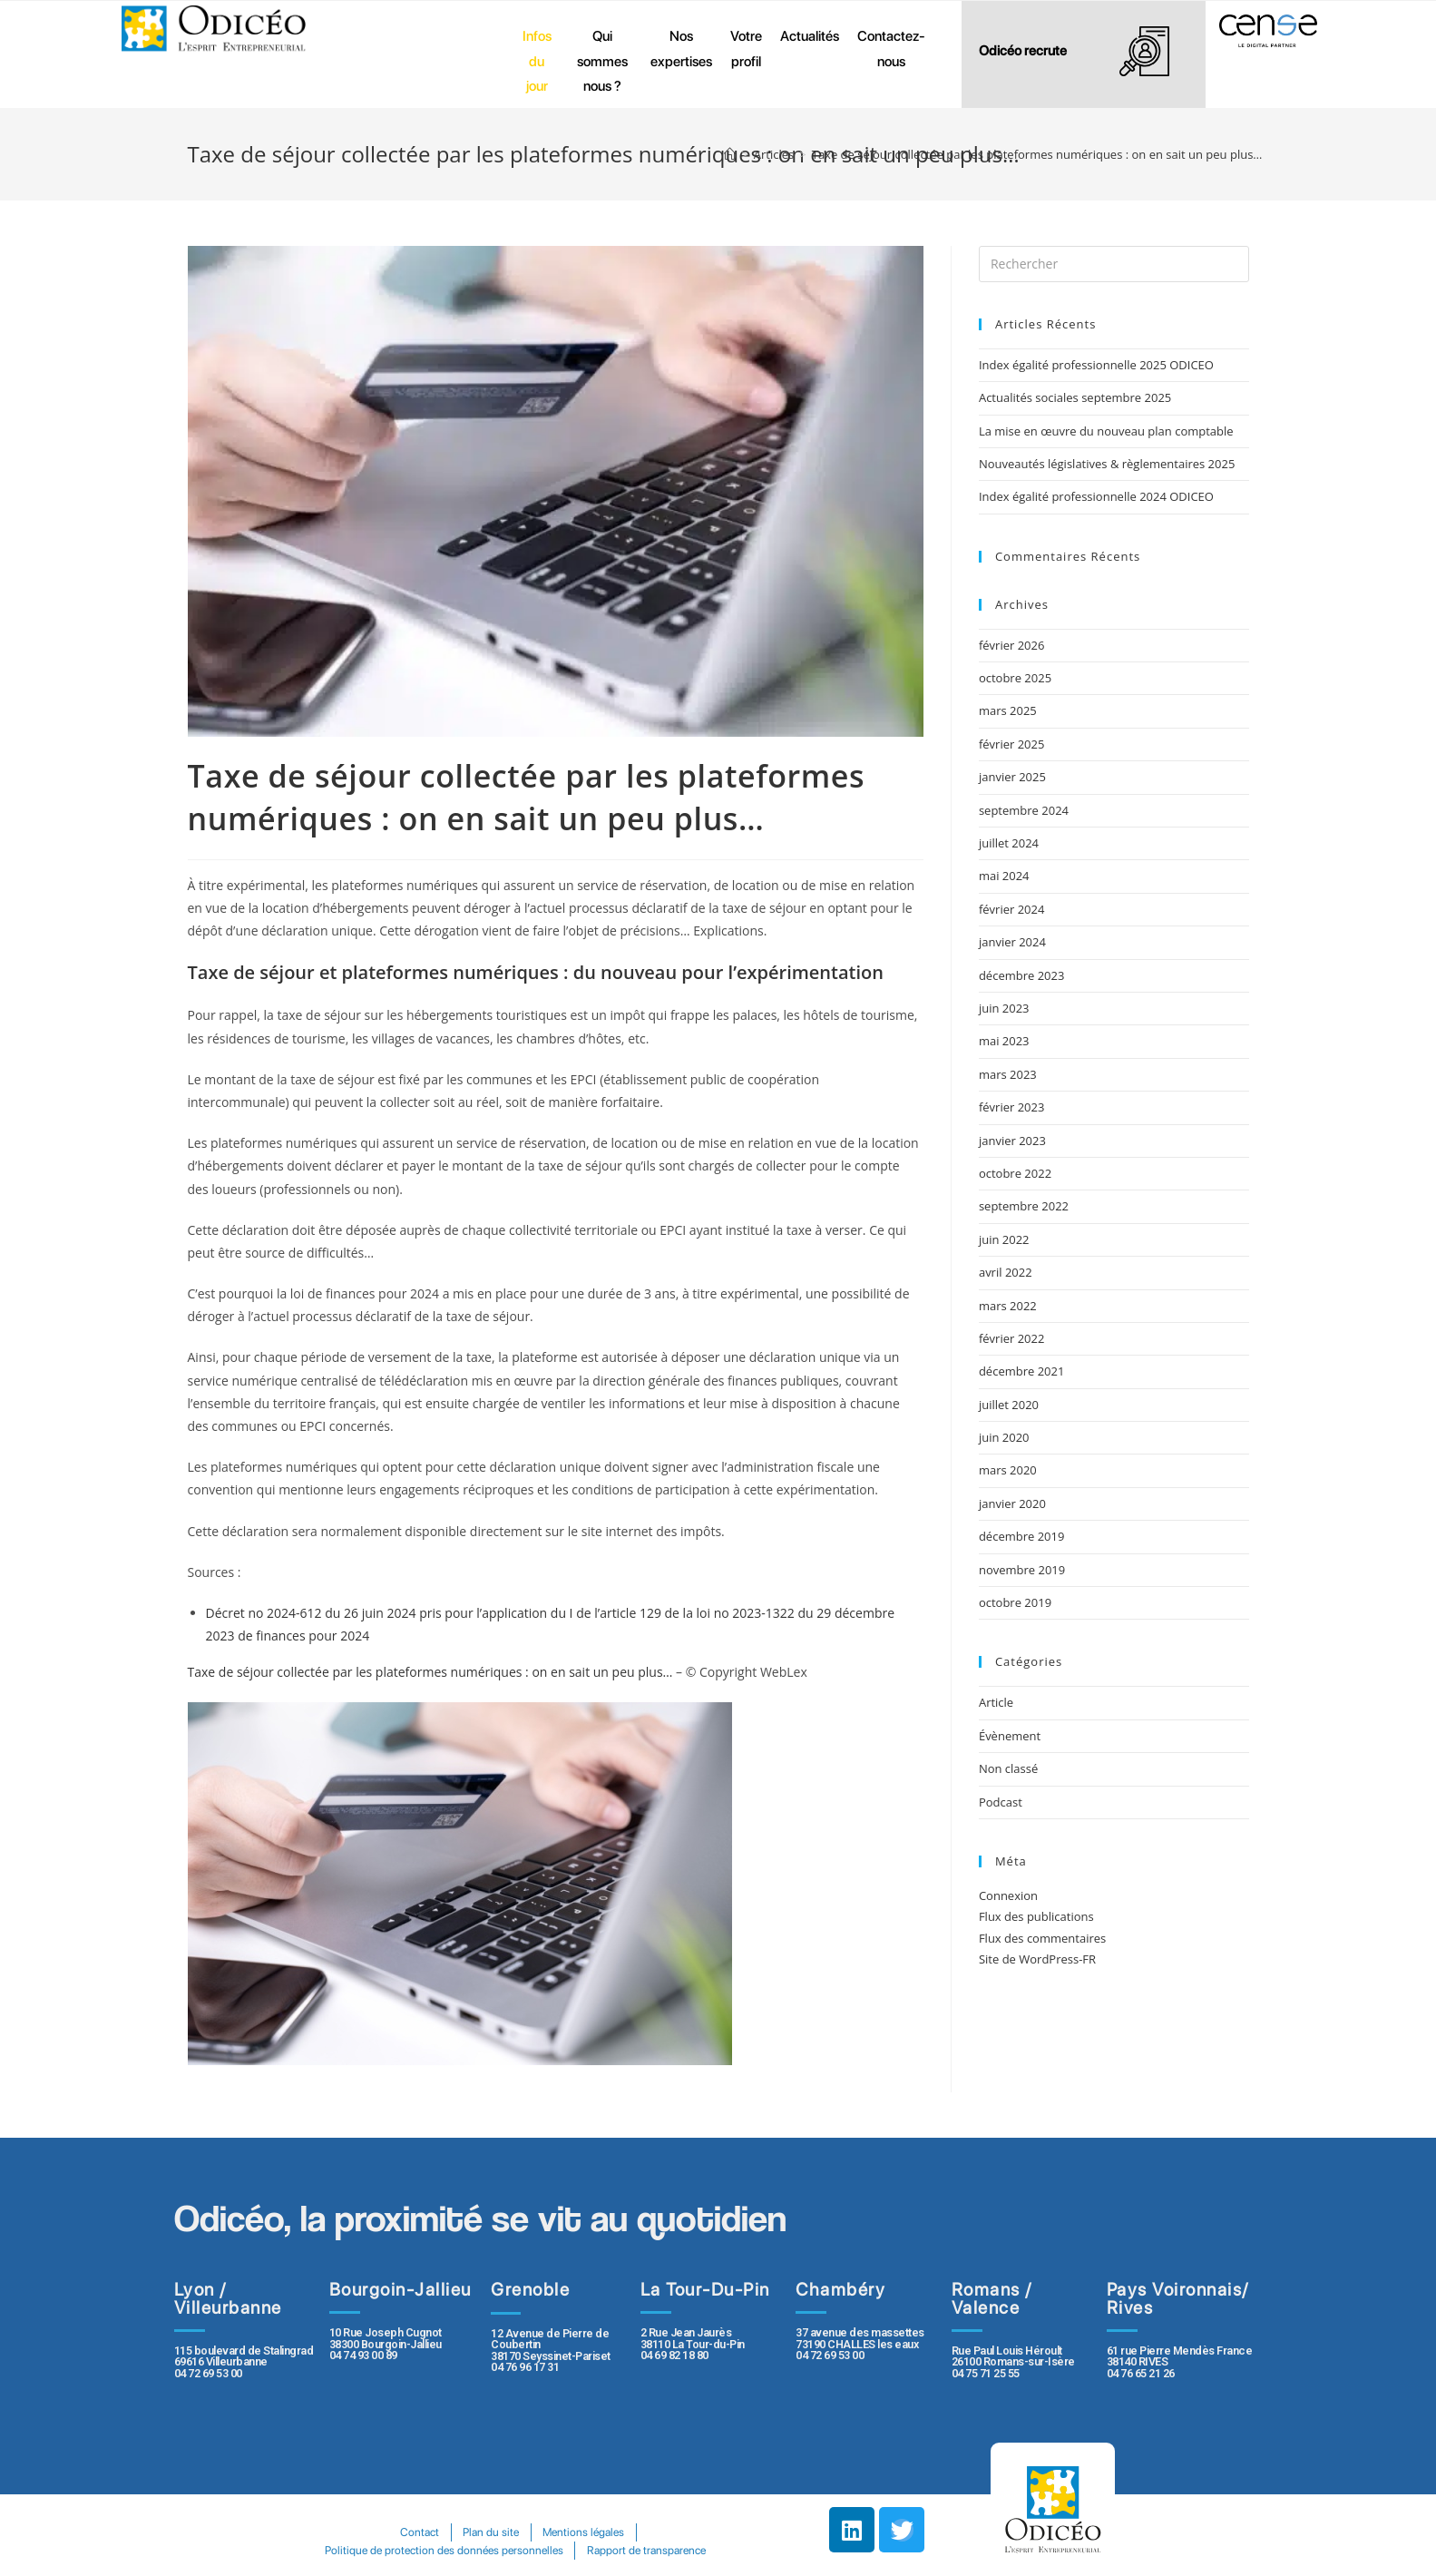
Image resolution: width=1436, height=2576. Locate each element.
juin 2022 (1004, 1239)
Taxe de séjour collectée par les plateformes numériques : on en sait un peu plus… (430, 1671)
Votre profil (746, 48)
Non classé (1008, 1768)
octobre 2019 (1015, 1602)
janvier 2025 (1012, 777)
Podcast (1000, 1802)
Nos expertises (681, 48)
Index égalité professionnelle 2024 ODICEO (1096, 496)
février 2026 (1011, 645)
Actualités (809, 35)
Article (996, 1702)
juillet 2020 (1009, 1404)
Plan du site (491, 2532)
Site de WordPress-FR (1037, 1959)
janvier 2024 (1012, 942)
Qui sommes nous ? (602, 60)
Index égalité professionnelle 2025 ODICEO (1096, 365)
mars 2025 (1008, 710)
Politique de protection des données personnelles (444, 2550)
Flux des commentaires (1042, 1938)
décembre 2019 (1022, 1536)
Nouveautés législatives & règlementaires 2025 (1107, 463)
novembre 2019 (1022, 1570)
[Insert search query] (1114, 264)
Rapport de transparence (646, 2550)
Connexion (1008, 1895)
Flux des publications (1036, 1916)
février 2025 (1011, 744)
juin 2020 (1004, 1437)
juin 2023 (1004, 1008)
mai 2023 (1004, 1041)
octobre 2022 (1015, 1173)
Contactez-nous (891, 48)
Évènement (1009, 1736)
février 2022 (1011, 1338)
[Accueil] (730, 154)
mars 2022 (1008, 1306)
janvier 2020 (1012, 1503)
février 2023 (1011, 1107)
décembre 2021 (1022, 1371)
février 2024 (1011, 909)
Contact (419, 2532)
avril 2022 (1005, 1272)
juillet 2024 (1009, 843)
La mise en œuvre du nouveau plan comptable (1106, 431)
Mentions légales (583, 2532)
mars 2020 (1008, 1470)
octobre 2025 (1015, 678)
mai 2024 (1004, 875)
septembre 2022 (1024, 1206)
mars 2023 (1008, 1074)
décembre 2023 (1022, 975)
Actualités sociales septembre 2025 (1078, 397)
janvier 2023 (1012, 1140)
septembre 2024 (1024, 810)
